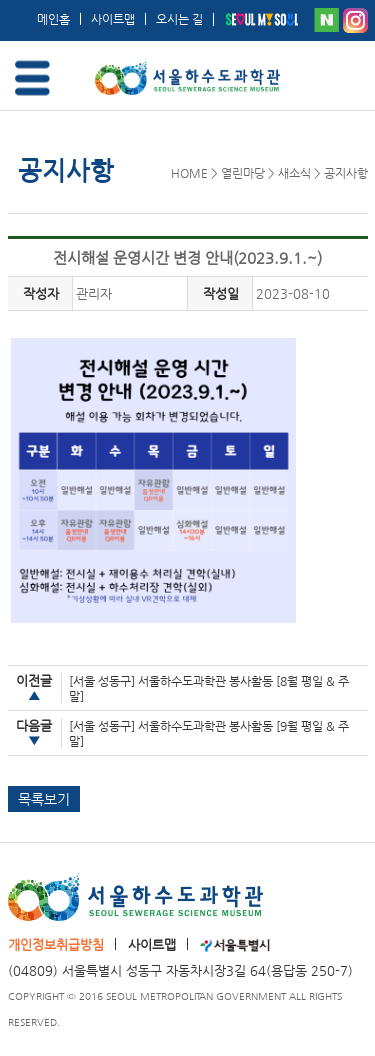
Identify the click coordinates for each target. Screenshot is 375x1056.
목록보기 (44, 799)
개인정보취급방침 (56, 944)
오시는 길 (179, 19)
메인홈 (53, 19)
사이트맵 (113, 19)
